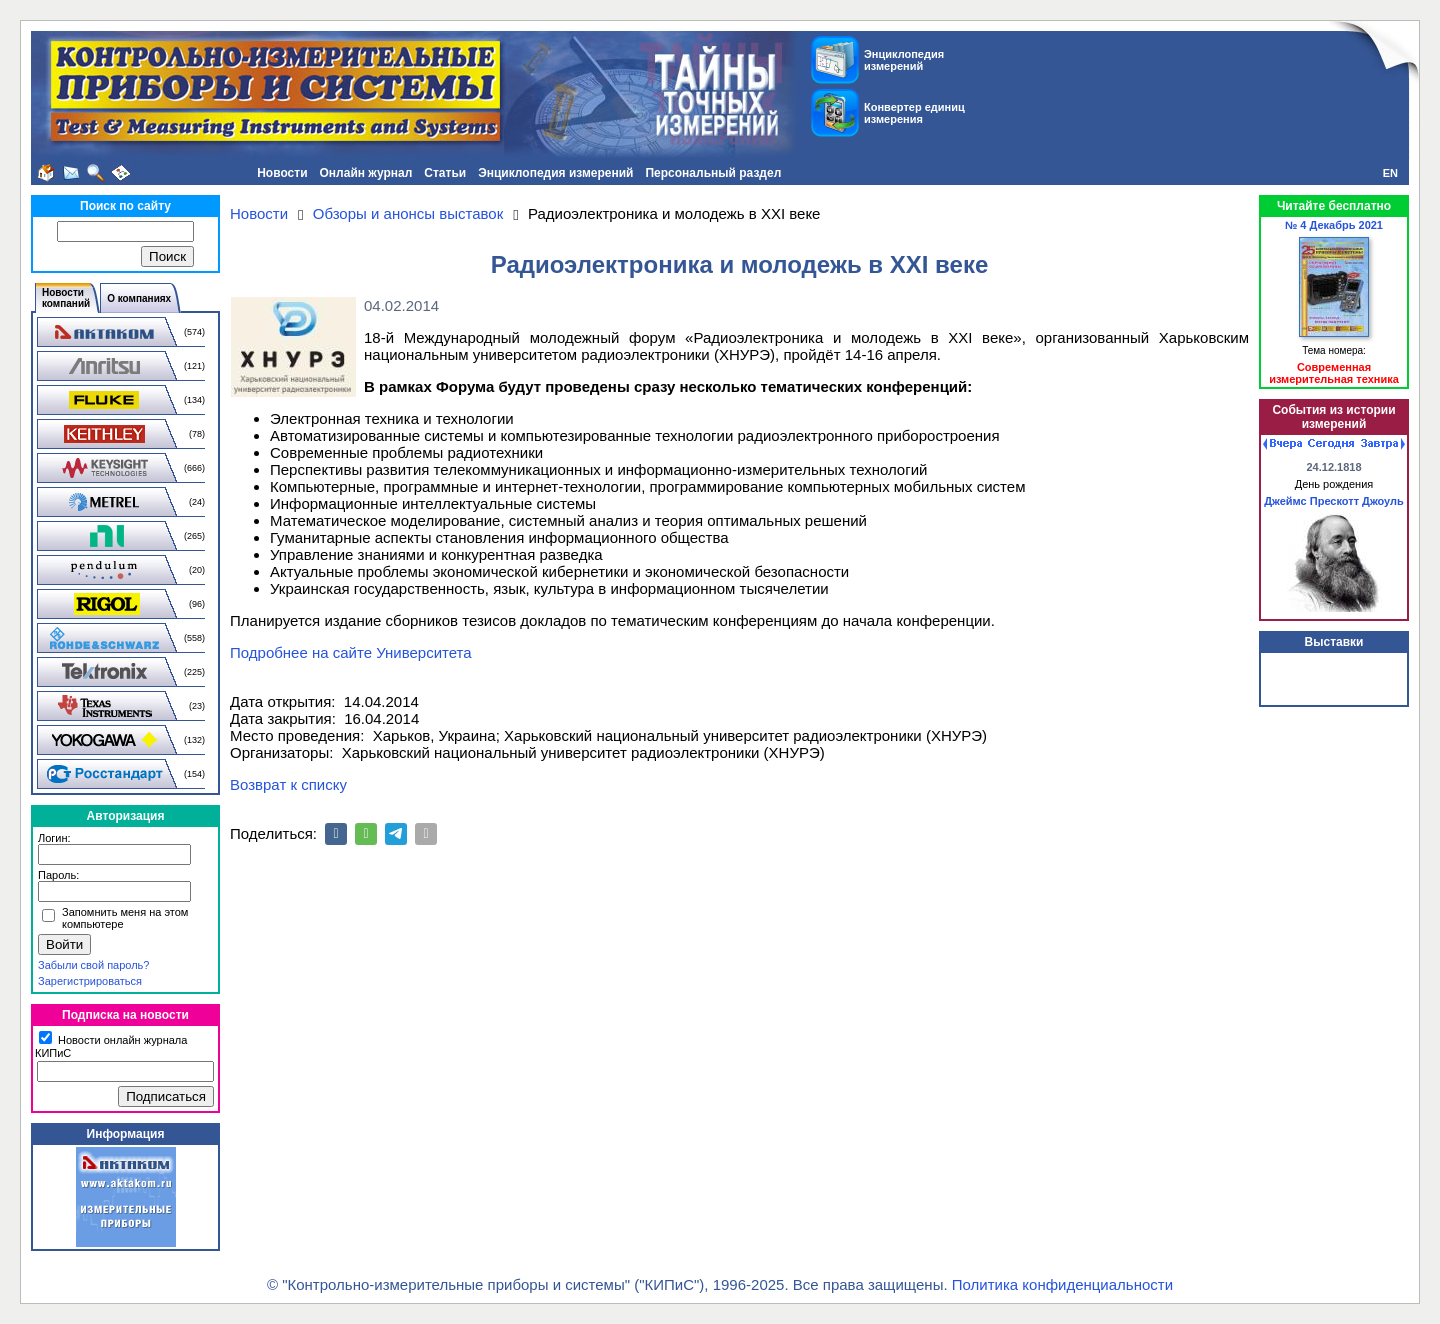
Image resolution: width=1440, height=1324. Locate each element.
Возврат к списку (288, 784)
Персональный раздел (713, 173)
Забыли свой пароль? (93, 965)
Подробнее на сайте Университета (351, 652)
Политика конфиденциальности (1062, 1284)
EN (1390, 173)
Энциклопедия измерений (555, 173)
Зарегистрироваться (90, 981)
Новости (282, 173)
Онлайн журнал (366, 173)
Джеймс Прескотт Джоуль (1334, 501)
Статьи (445, 173)
